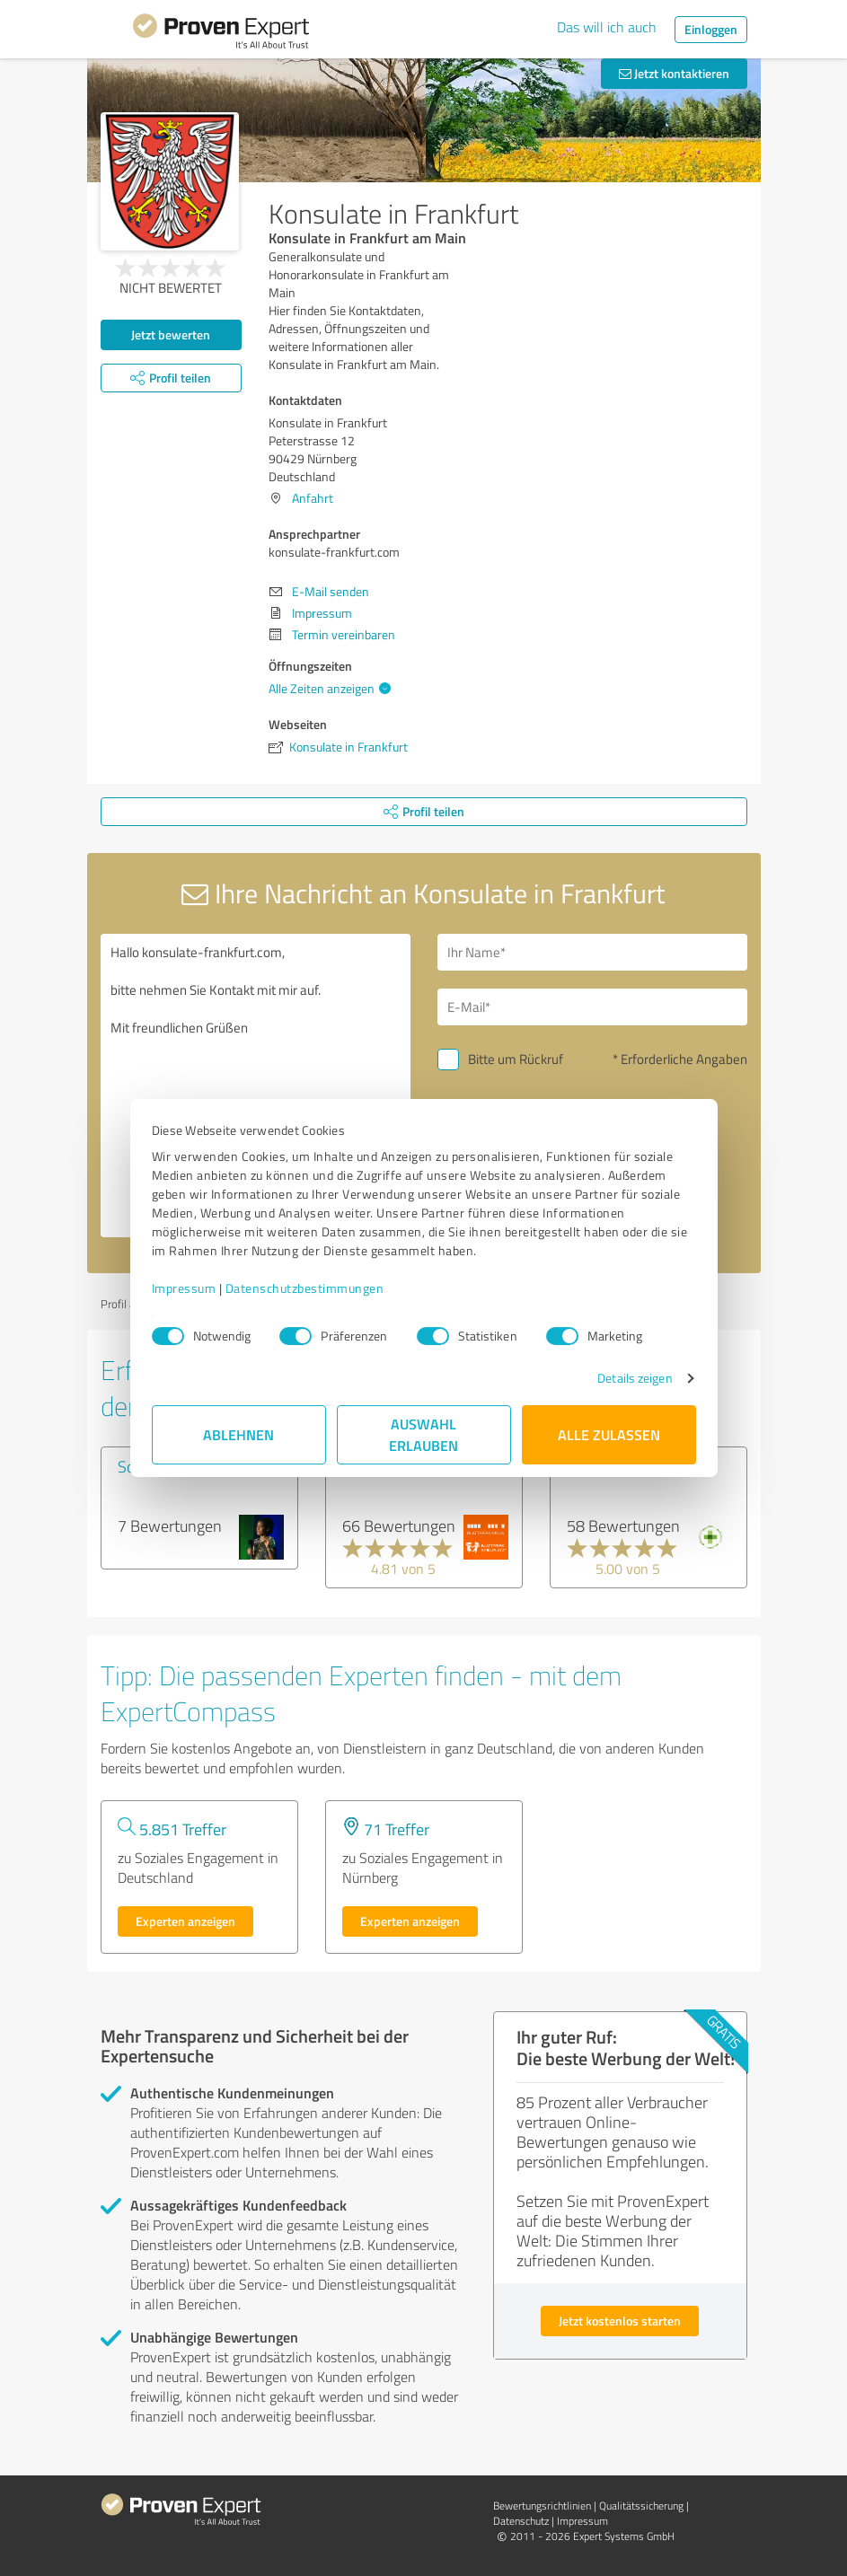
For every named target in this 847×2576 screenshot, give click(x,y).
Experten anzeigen (185, 1921)
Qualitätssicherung (641, 2505)
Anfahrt (312, 497)
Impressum (184, 1288)
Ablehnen (238, 1434)
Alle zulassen (609, 1434)
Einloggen (710, 29)
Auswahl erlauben (423, 1434)
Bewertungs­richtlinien (542, 2505)
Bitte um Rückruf (515, 1059)
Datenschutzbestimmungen (304, 1288)
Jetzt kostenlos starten (620, 2320)
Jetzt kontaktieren (674, 73)
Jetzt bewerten (170, 334)
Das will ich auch (607, 27)
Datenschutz (521, 2520)
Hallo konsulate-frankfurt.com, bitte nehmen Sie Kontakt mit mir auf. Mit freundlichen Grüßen (255, 1085)
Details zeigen (634, 1377)
